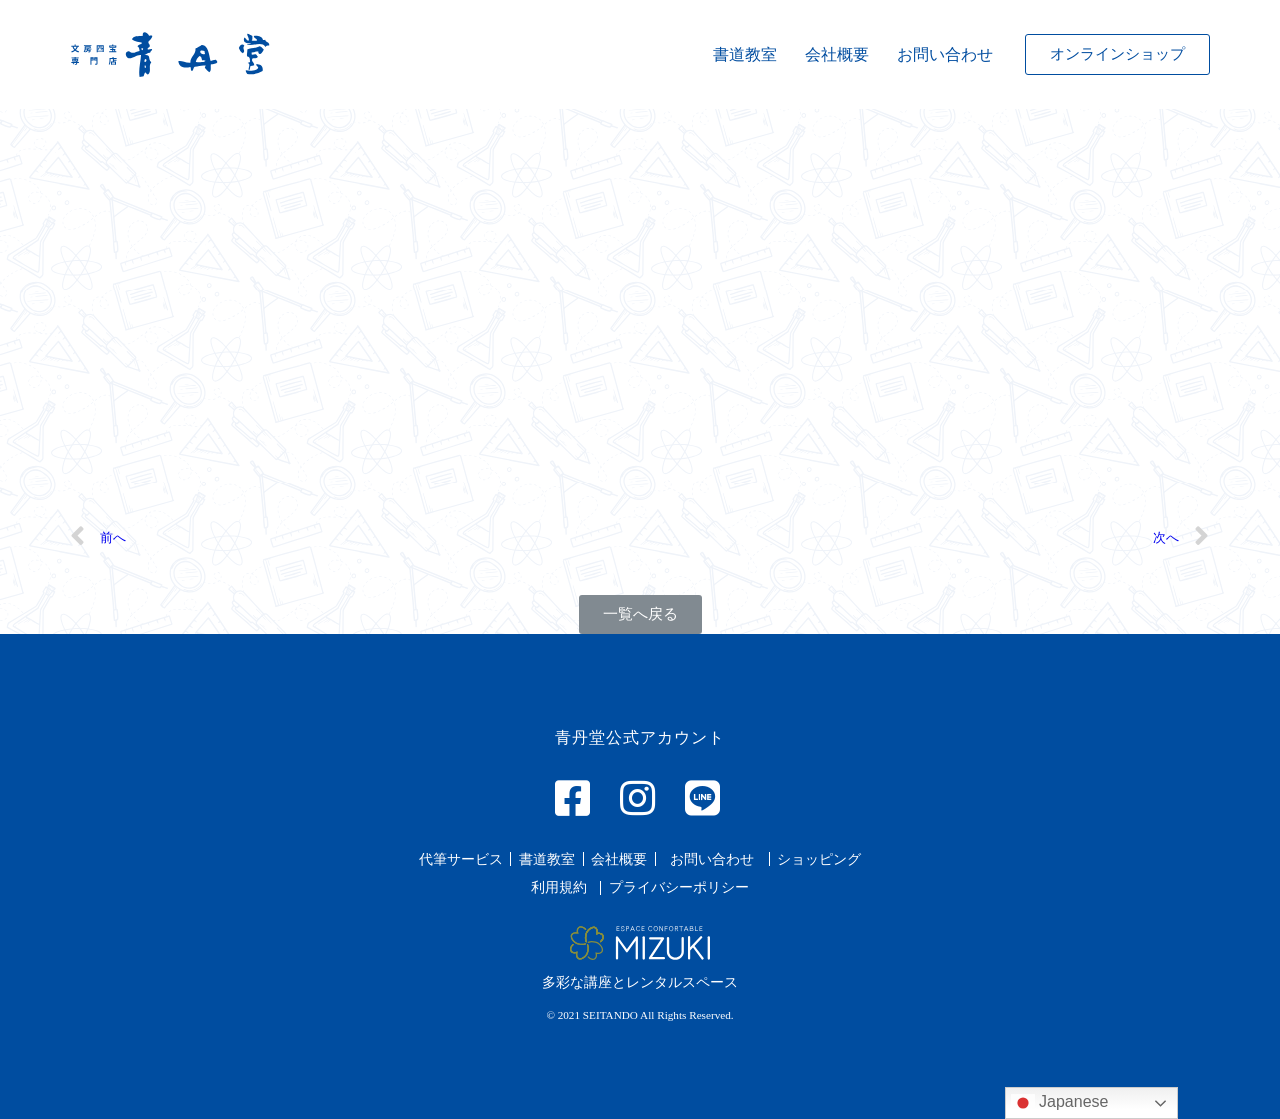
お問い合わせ (945, 54)
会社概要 (837, 54)
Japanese (1060, 1103)
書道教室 (745, 54)
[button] (1117, 54)
